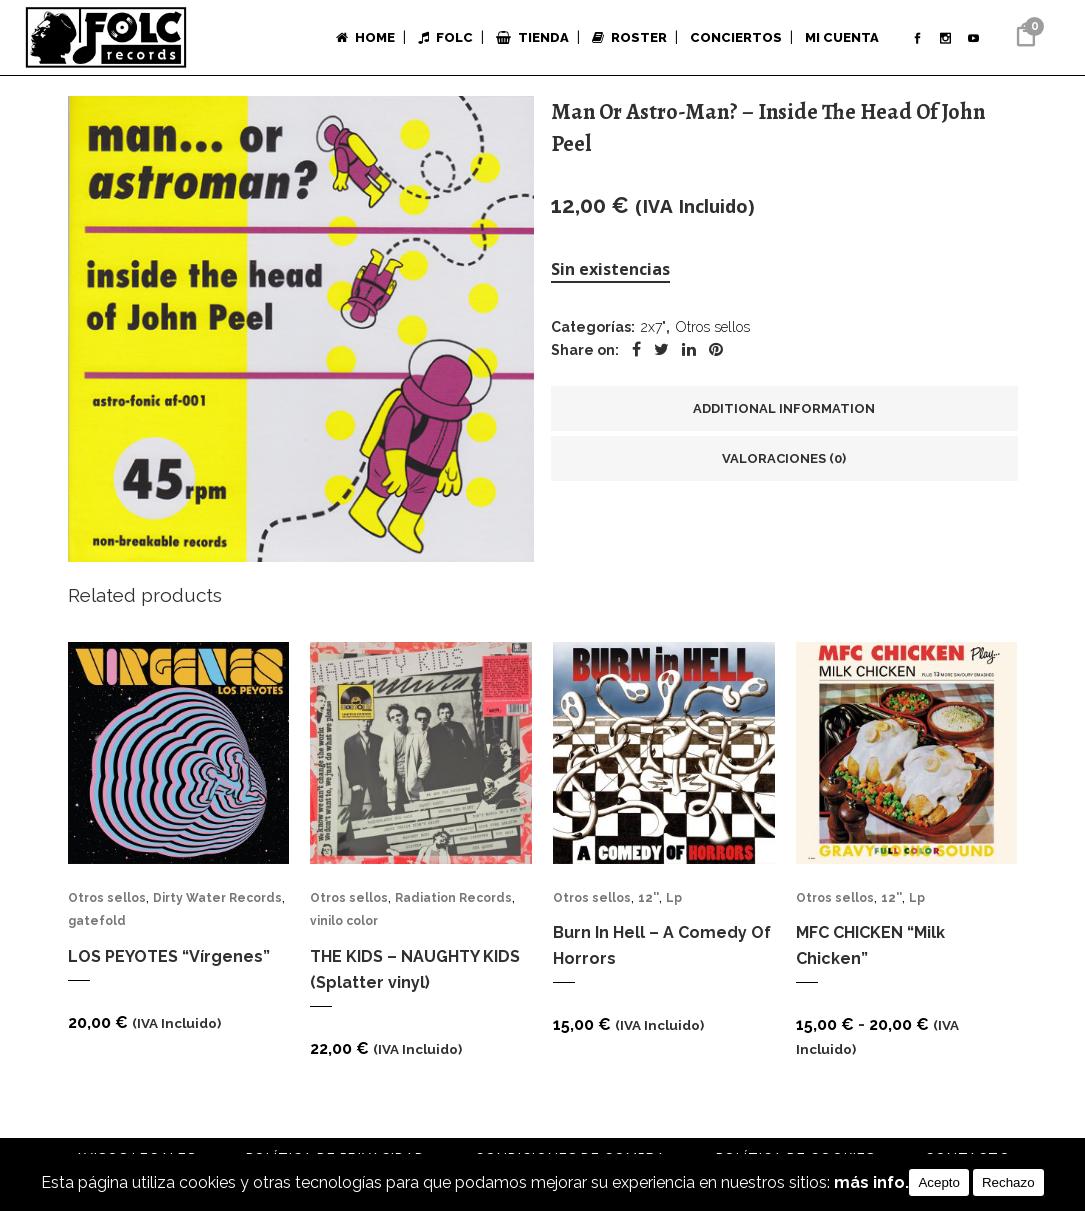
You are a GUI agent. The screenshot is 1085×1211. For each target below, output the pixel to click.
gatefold (97, 927)
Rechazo (1008, 1182)
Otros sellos (713, 329)
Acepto (939, 1182)
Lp (674, 900)
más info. (871, 1182)
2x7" (653, 329)
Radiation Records (453, 900)
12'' (648, 900)
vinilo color (344, 927)
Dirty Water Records (217, 900)
